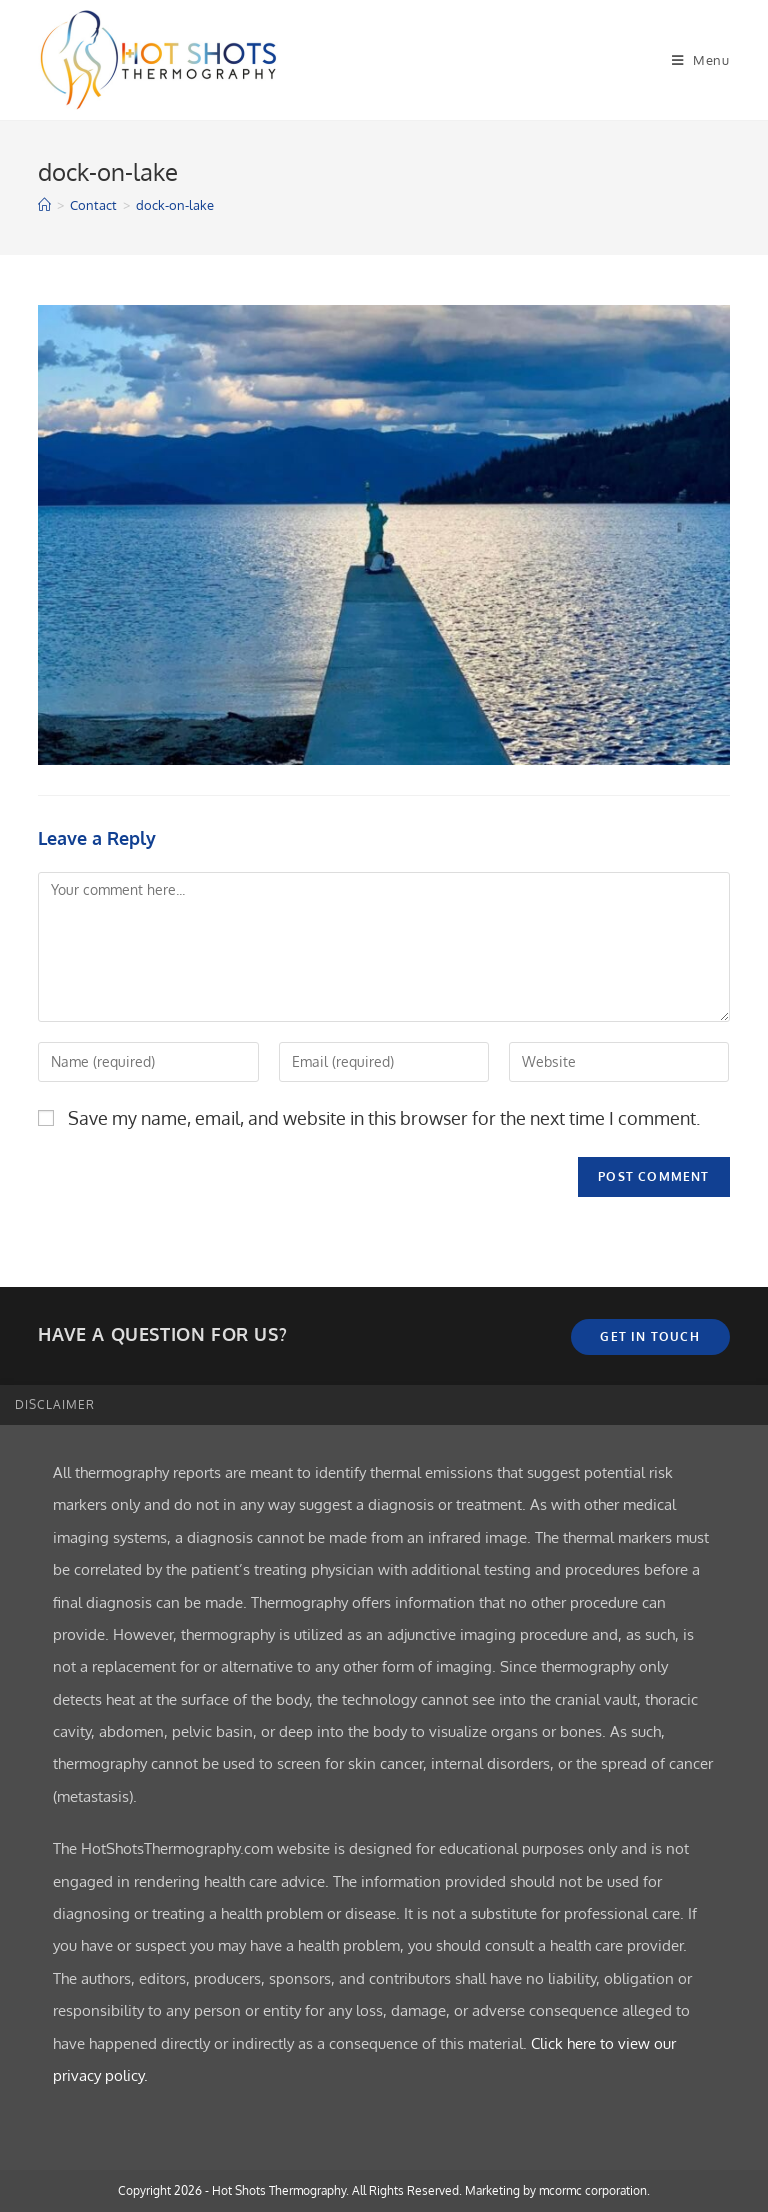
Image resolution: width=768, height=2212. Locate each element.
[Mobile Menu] (701, 60)
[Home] (44, 205)
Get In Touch (649, 1336)
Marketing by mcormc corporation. (557, 2190)
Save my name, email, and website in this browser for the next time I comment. (384, 1118)
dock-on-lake (175, 205)
